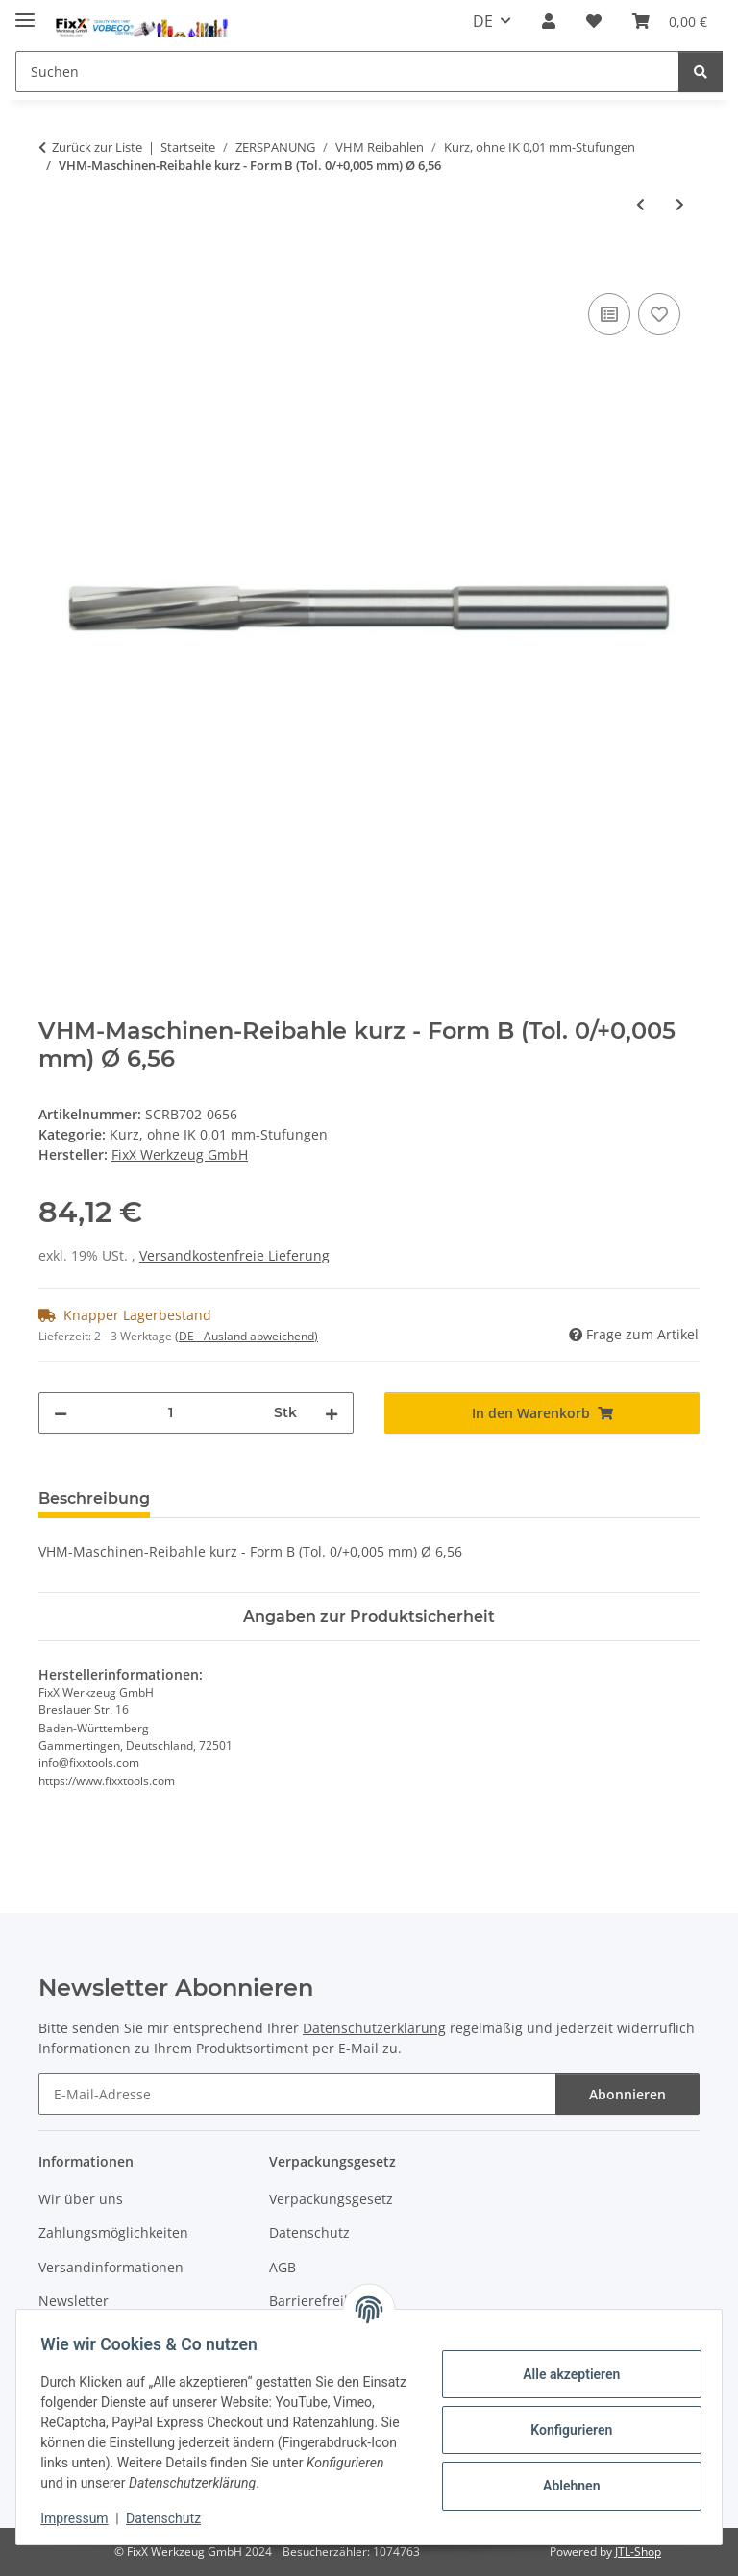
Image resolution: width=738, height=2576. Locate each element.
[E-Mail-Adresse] (297, 2094)
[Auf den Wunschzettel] (659, 314)
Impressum (80, 2518)
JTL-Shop (638, 2551)
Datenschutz (170, 2518)
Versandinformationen (111, 2267)
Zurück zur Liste (97, 147)
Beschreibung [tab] (94, 1498)
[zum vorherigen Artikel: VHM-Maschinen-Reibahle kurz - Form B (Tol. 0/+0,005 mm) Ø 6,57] (640, 204)
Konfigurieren (564, 2430)
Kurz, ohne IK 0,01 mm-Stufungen (219, 1134)
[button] (549, 21)
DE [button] (483, 21)
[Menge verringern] (60, 1413)
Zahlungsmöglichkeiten (113, 2232)
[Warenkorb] (670, 21)
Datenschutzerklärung (374, 2028)
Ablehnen (564, 2485)
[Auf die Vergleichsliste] (609, 314)
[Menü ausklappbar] (25, 12)
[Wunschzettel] (594, 21)
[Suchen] (347, 71)
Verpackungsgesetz (331, 2199)
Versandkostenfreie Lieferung (234, 1255)
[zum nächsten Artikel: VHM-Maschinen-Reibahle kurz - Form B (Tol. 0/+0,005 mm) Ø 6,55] (680, 204)
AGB (282, 2267)
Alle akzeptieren (564, 2374)
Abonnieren (627, 2094)
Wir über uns (80, 2199)
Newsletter (73, 2301)
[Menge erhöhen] (331, 1413)
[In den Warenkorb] (53, 267)
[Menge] (170, 1413)
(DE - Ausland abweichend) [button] (246, 1336)
